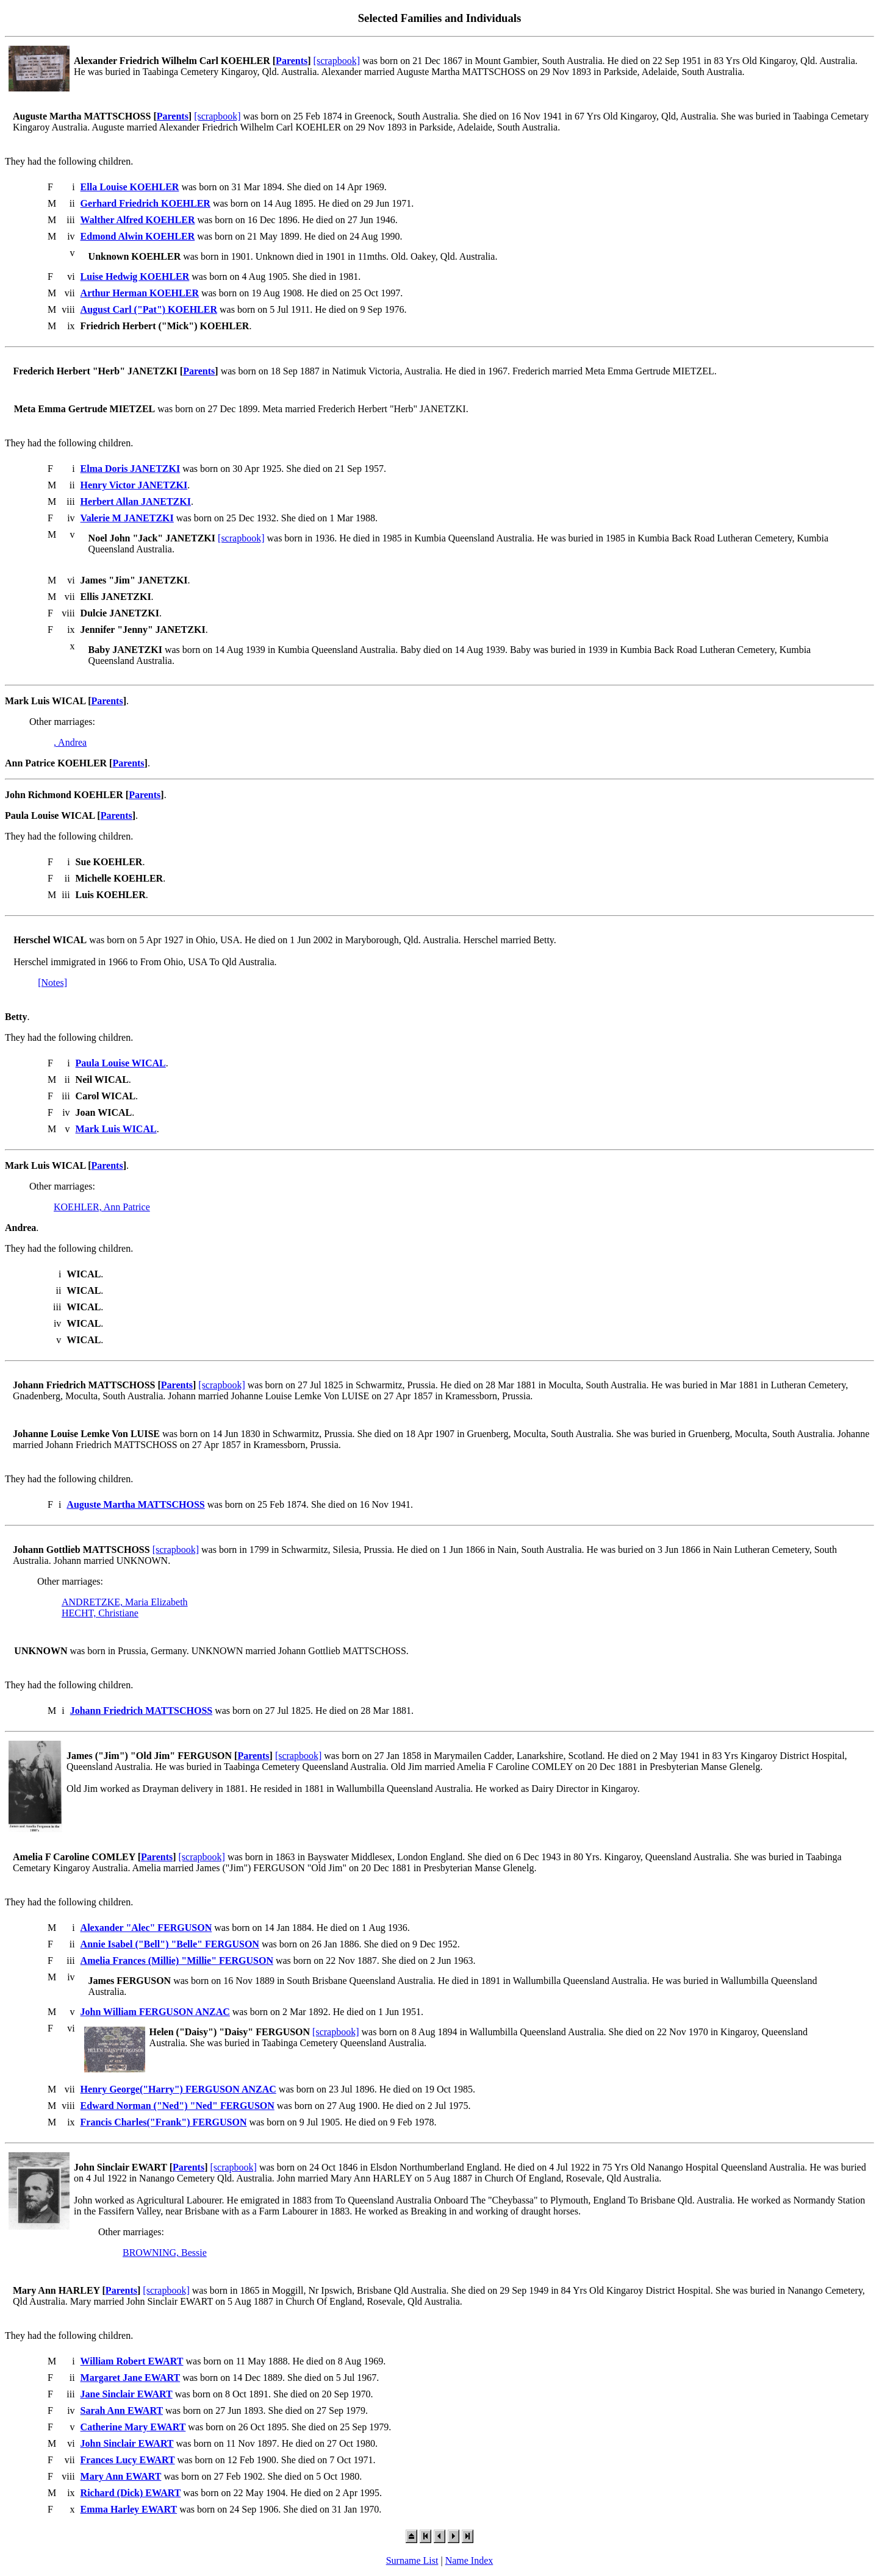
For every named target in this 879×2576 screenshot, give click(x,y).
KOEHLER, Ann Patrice (102, 1207)
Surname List (412, 2560)
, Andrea (70, 742)
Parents (291, 60)
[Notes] (52, 982)
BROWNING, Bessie (165, 2252)
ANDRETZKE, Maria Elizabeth (125, 1602)
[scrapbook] (337, 60)
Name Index (469, 2560)
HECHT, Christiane (100, 1613)
